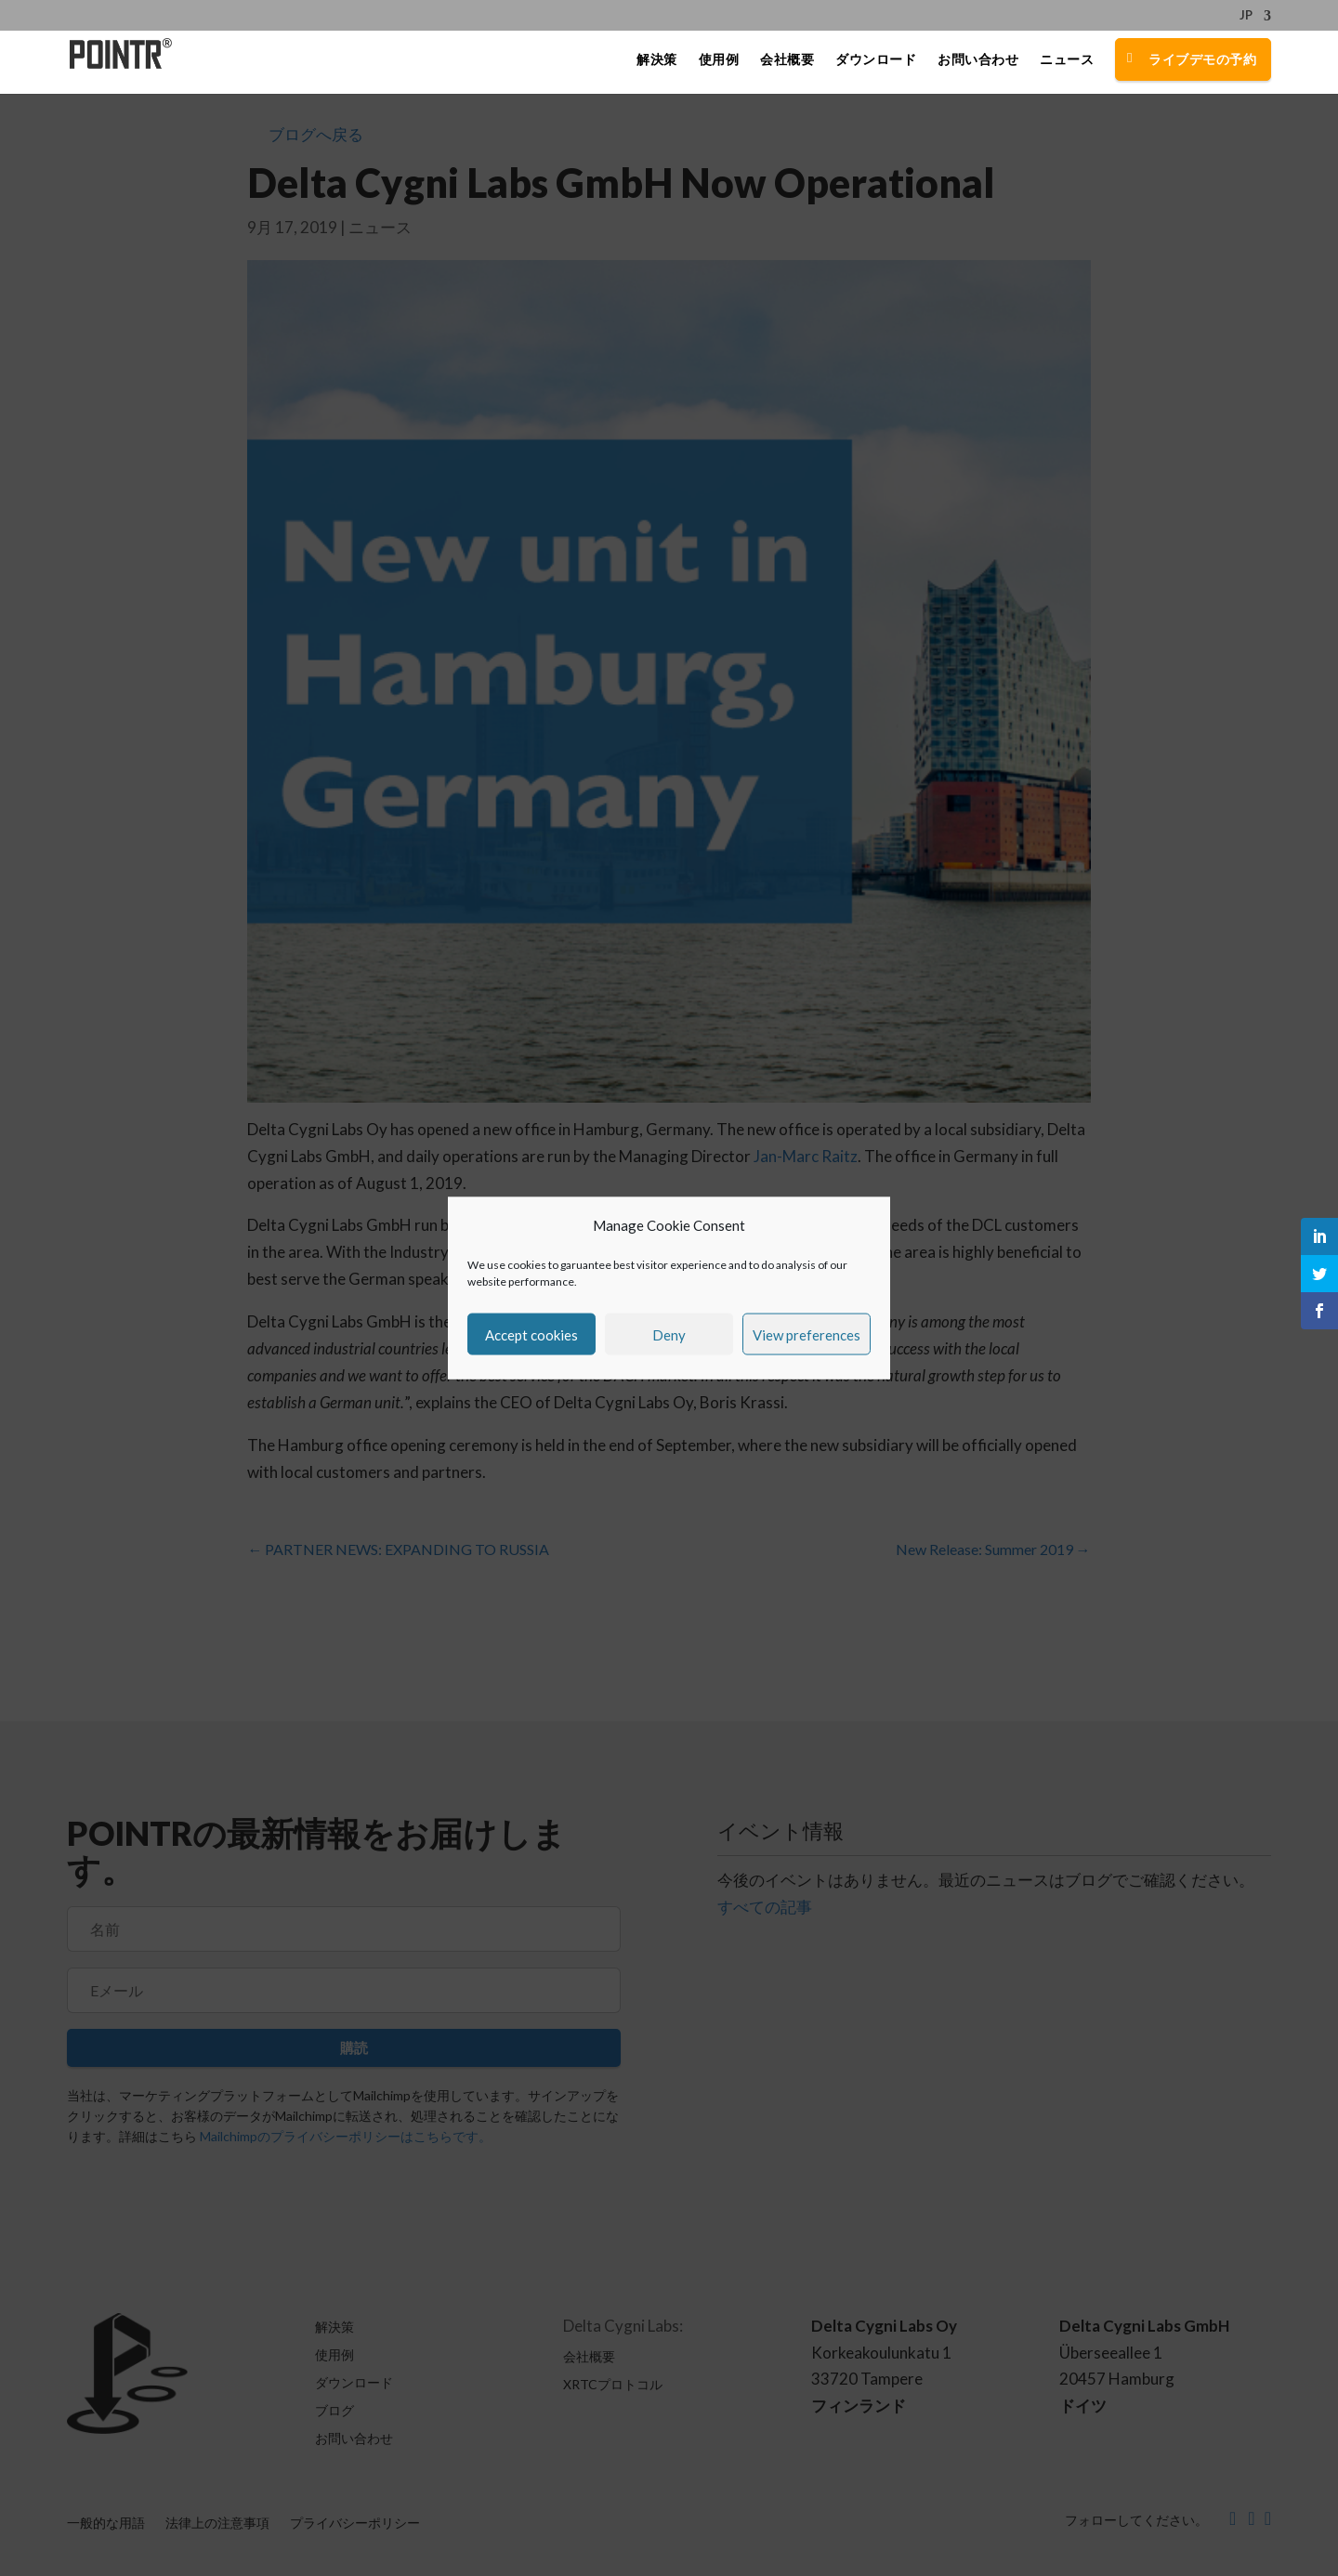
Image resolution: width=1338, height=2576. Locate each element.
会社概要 (787, 63)
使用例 (719, 63)
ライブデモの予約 (1202, 62)
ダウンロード (875, 63)
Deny (669, 1334)
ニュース (1067, 63)
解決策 (656, 63)
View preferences (806, 1334)
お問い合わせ (978, 63)
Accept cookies (531, 1334)
